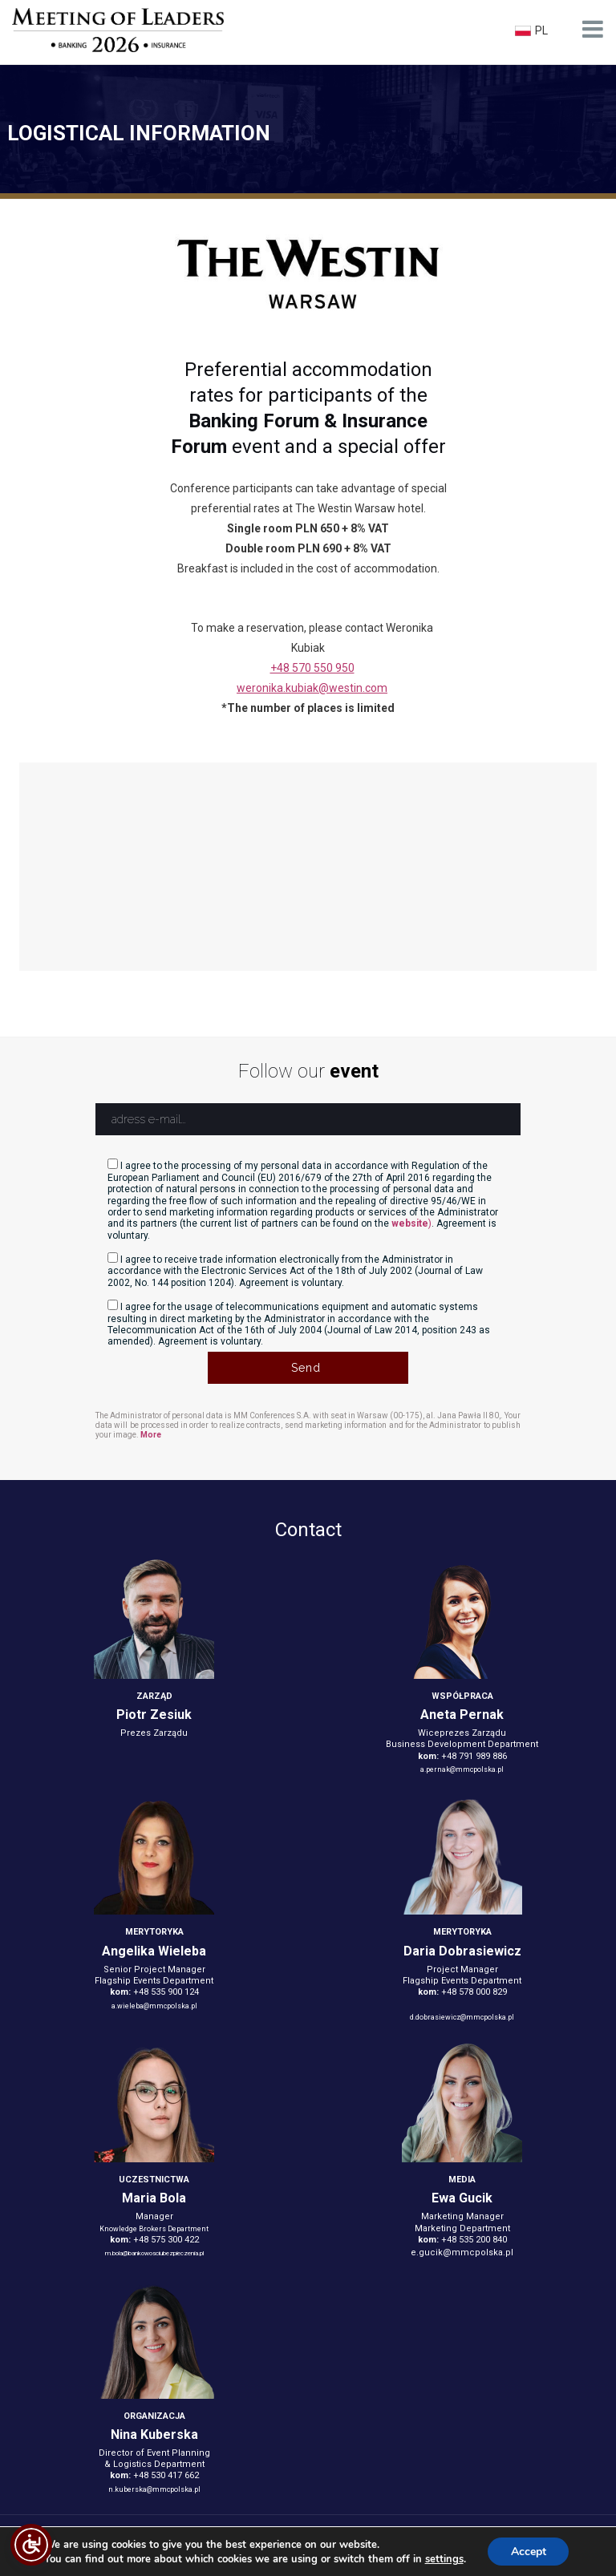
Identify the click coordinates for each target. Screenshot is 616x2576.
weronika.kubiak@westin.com (312, 687)
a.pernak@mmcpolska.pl (462, 1769)
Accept (528, 2550)
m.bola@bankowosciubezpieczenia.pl (154, 2253)
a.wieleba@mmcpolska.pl (154, 2006)
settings (443, 2558)
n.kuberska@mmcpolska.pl (154, 2489)
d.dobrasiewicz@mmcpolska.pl (462, 2017)
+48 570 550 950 (312, 667)
